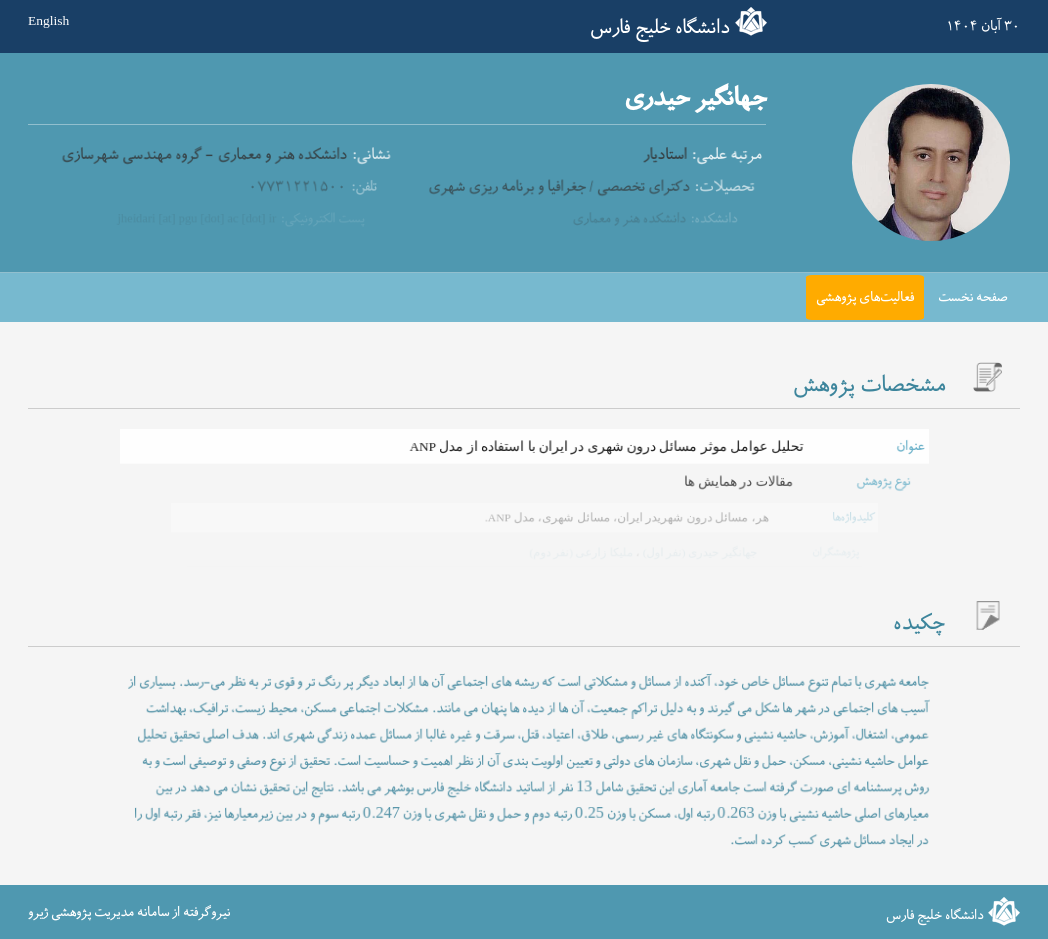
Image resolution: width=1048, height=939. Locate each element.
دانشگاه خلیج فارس (660, 28)
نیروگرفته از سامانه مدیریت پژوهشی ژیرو (129, 912)
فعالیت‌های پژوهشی (865, 297)
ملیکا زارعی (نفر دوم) (580, 552)
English (48, 21)
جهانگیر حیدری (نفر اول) (696, 552)
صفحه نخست (973, 297)
